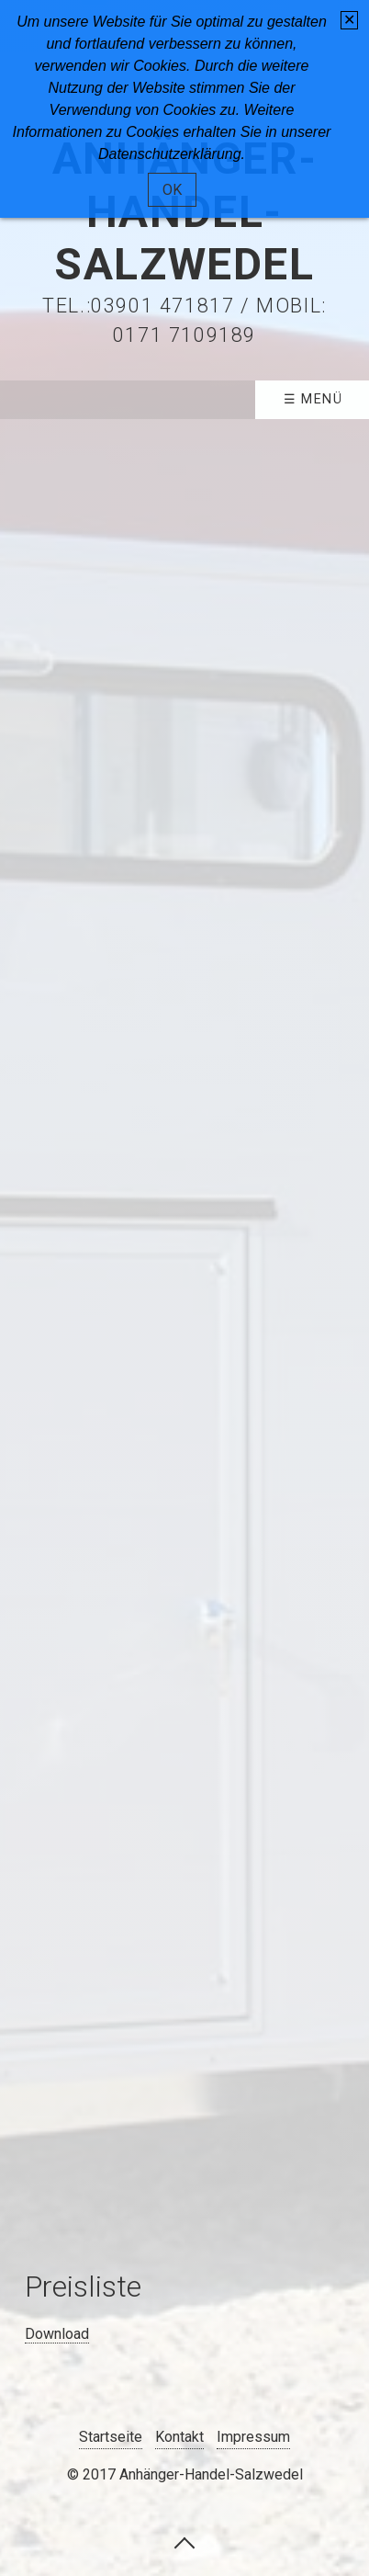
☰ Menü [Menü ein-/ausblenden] (313, 399)
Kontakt (179, 2436)
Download (57, 2334)
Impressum (253, 2436)
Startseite (110, 2436)
